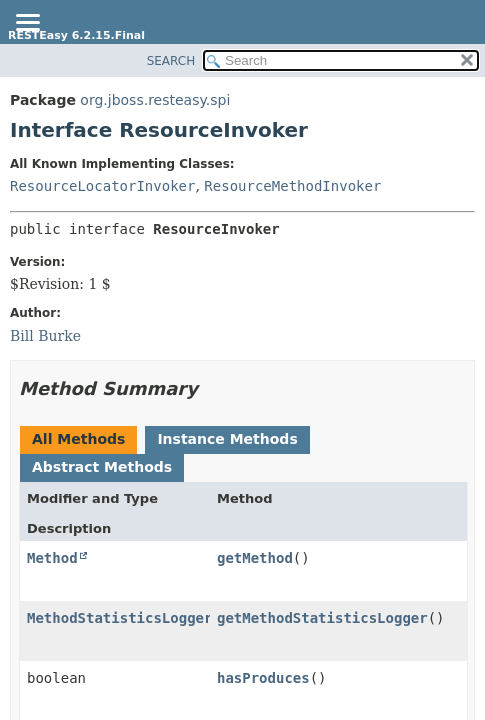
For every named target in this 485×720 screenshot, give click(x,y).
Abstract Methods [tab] (102, 467)
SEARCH (171, 61)
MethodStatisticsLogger (119, 618)
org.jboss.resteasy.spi (155, 100)
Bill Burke (45, 336)
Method (52, 558)
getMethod (255, 558)
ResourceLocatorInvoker (102, 186)
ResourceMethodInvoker (292, 186)
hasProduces (263, 678)
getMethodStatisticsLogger (322, 618)
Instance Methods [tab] (227, 439)
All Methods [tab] (78, 439)
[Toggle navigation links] (27, 24)
